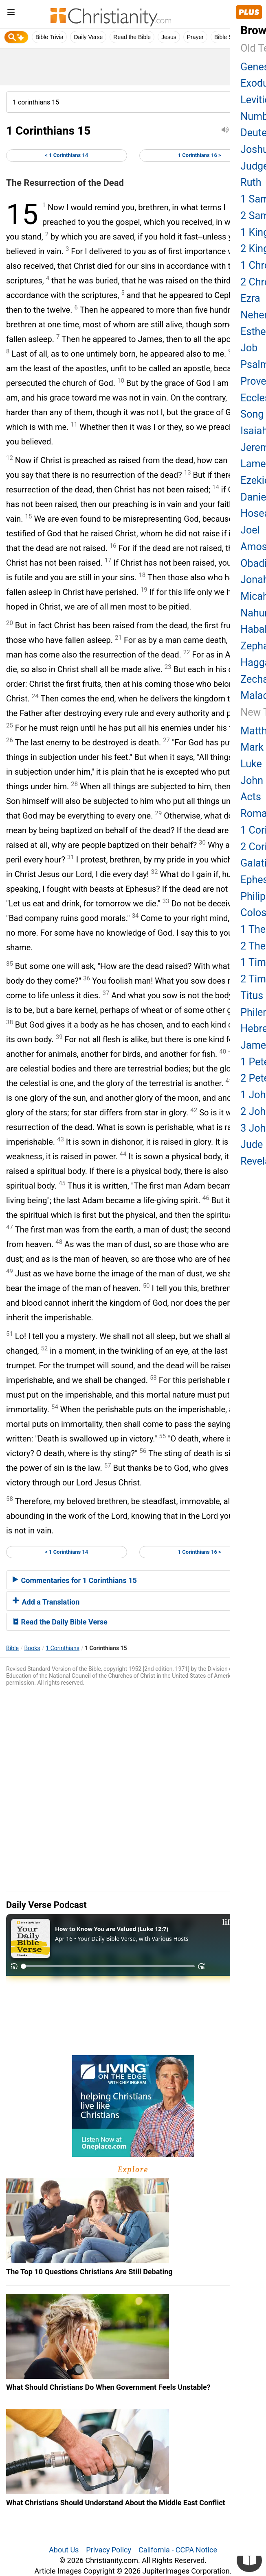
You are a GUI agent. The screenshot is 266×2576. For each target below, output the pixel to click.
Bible (12, 1648)
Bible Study (228, 37)
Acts (250, 797)
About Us (64, 2550)
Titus (251, 996)
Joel (249, 530)
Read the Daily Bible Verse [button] (60, 1622)
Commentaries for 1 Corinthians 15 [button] (75, 1580)
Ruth (250, 182)
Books (32, 1648)
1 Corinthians (62, 1648)
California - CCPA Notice (177, 2550)
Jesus (168, 37)
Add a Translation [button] (46, 1602)
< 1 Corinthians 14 (66, 155)
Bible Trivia (49, 37)
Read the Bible (132, 37)
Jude (251, 1144)
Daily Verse (88, 37)
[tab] (133, 1580)
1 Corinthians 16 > (199, 155)
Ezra (250, 298)
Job (248, 348)
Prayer (195, 37)
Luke (251, 764)
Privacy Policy (108, 2550)
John (251, 780)
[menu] (11, 13)
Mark (252, 747)
